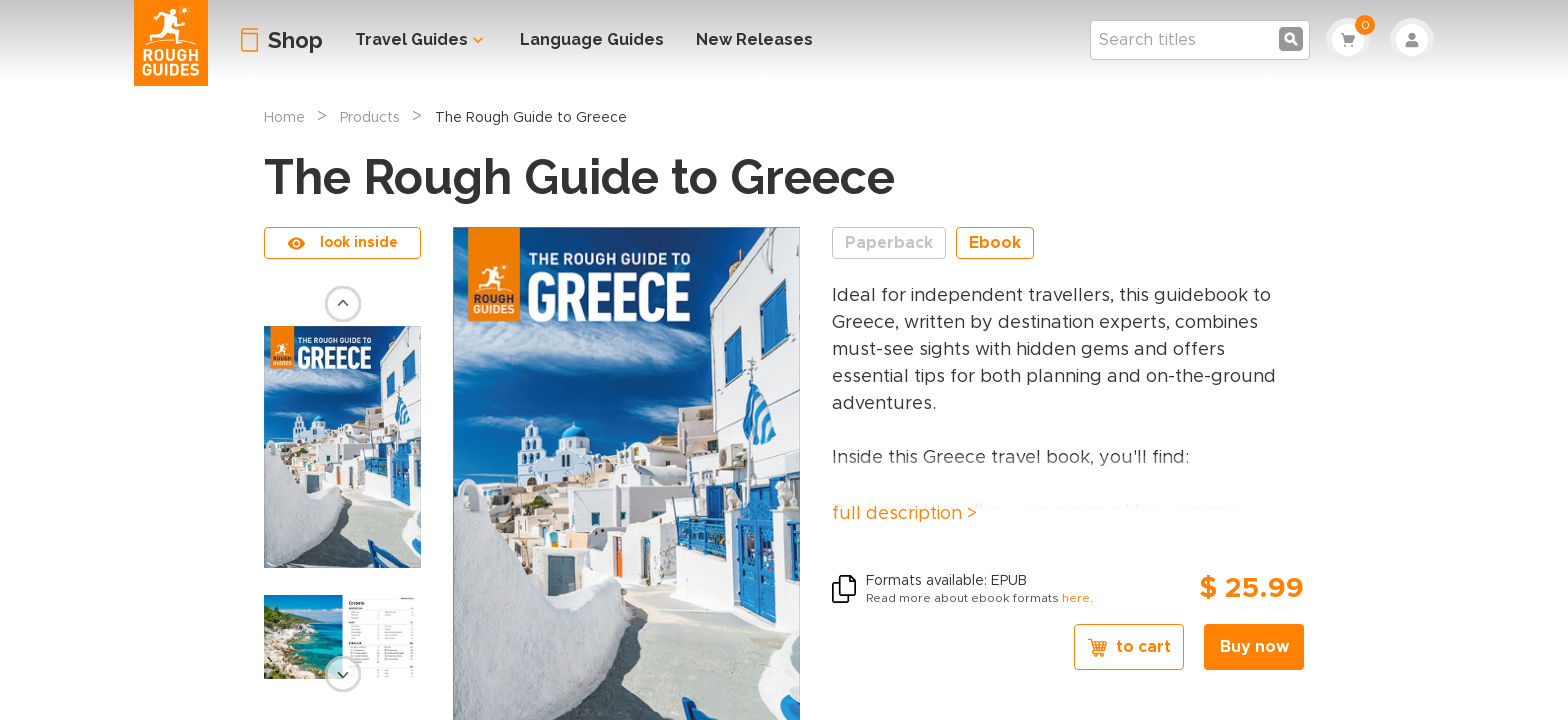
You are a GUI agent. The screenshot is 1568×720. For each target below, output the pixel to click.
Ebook (995, 243)
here (1076, 598)
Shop (295, 40)
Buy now (1254, 647)
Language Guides (592, 39)
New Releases (754, 39)
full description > (904, 514)
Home (284, 118)
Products (370, 118)
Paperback (889, 243)
